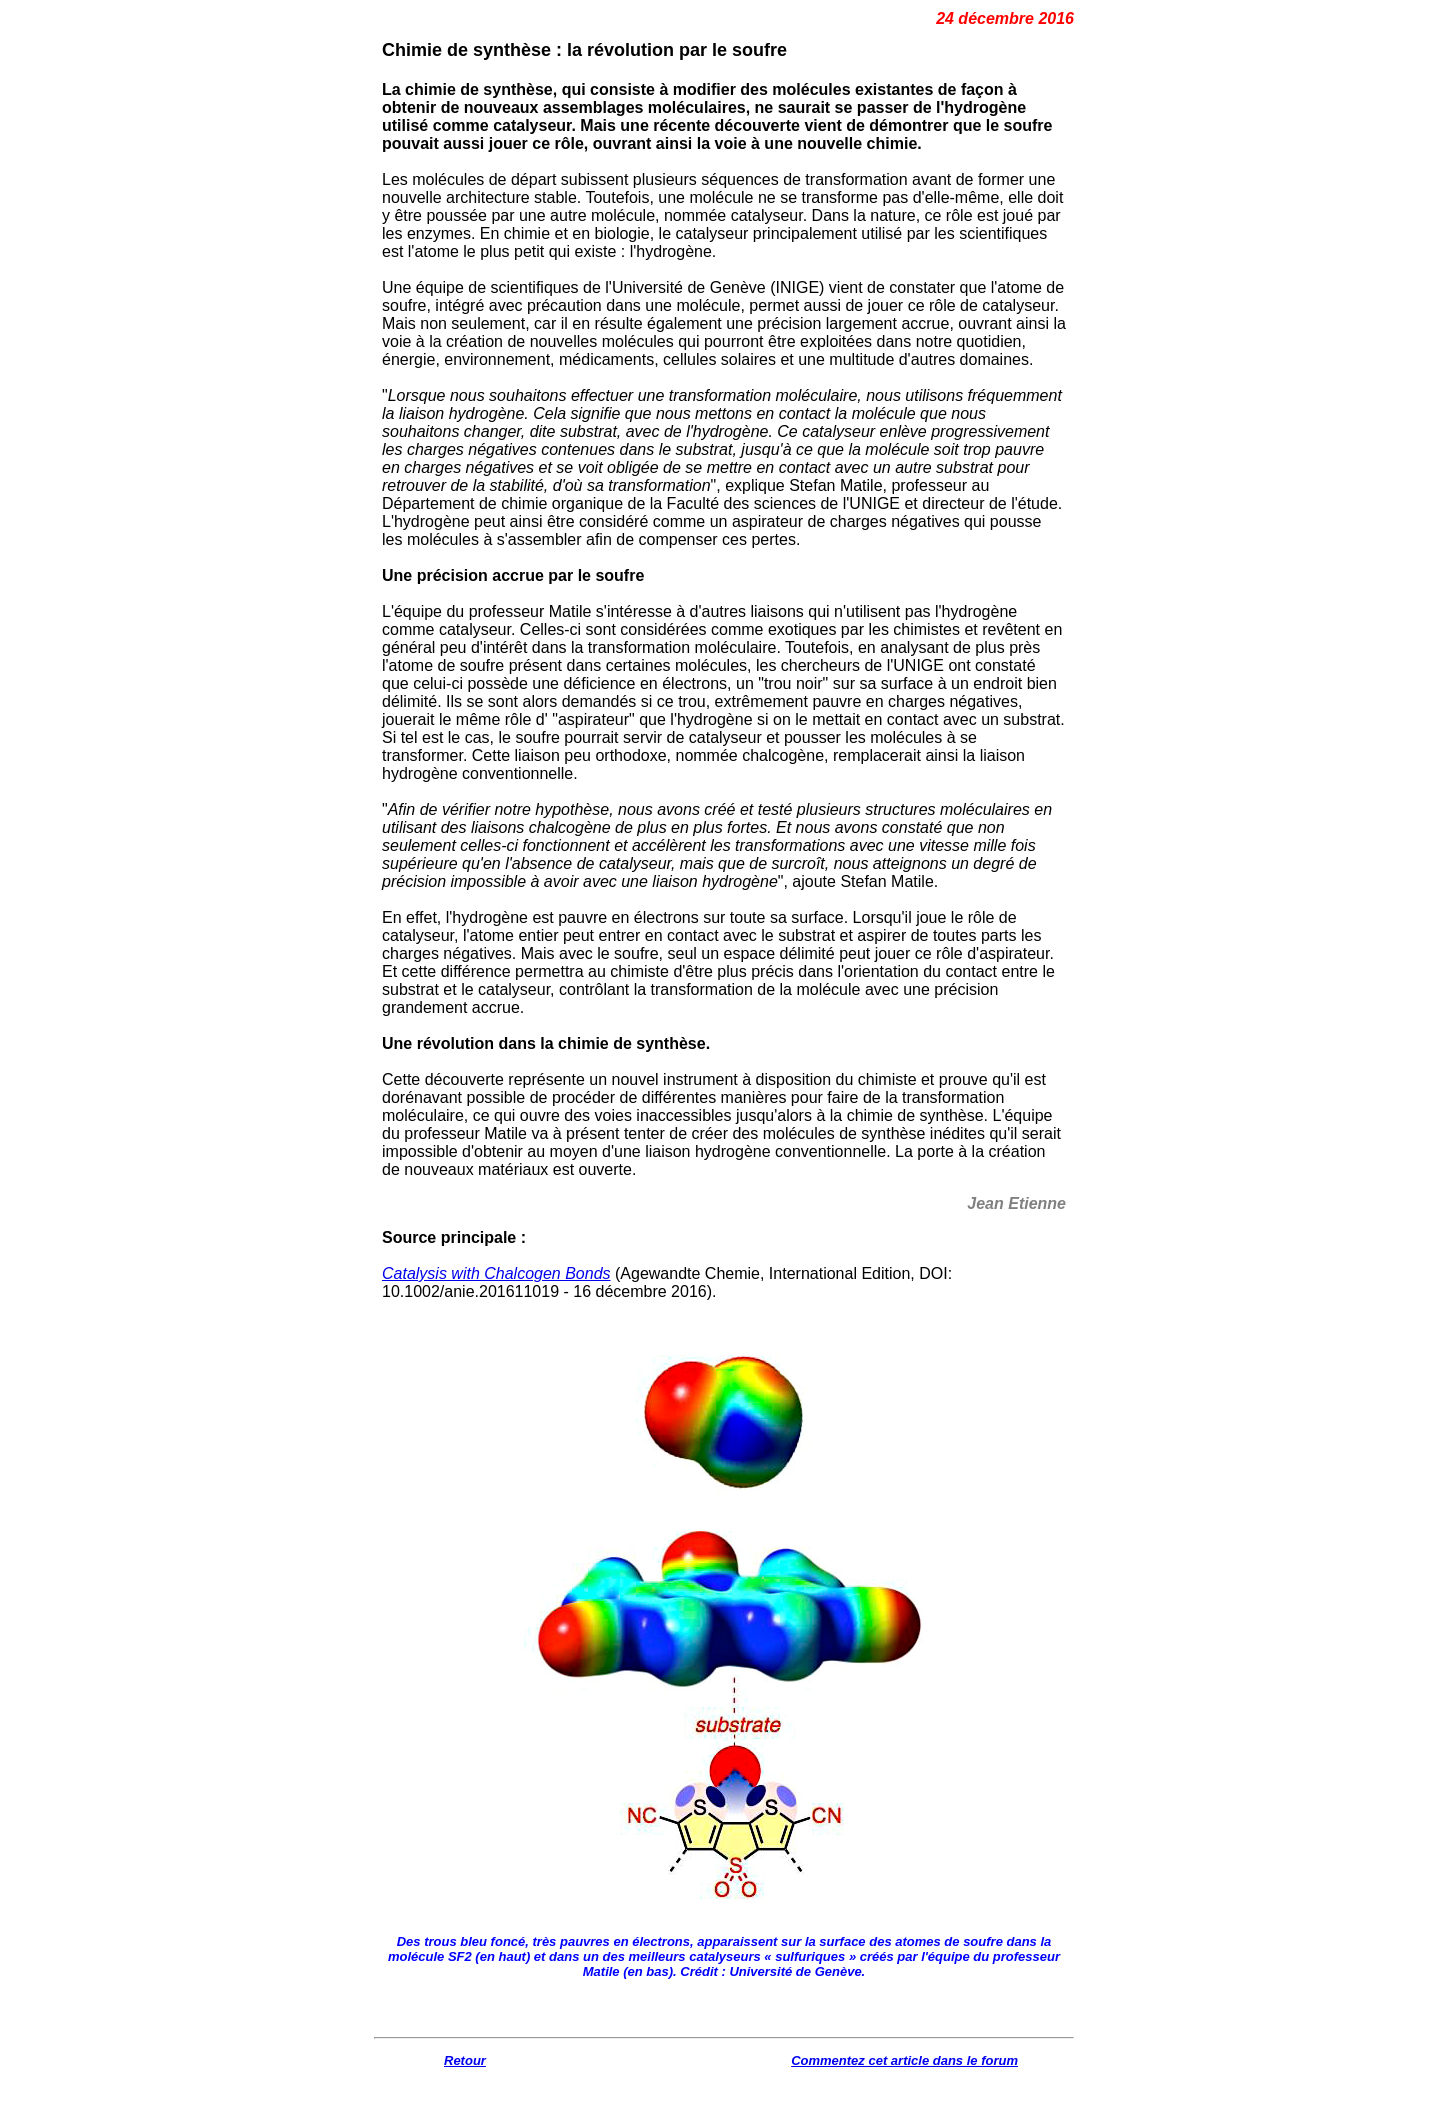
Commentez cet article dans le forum (904, 2060)
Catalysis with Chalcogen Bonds (496, 1273)
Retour (465, 2060)
